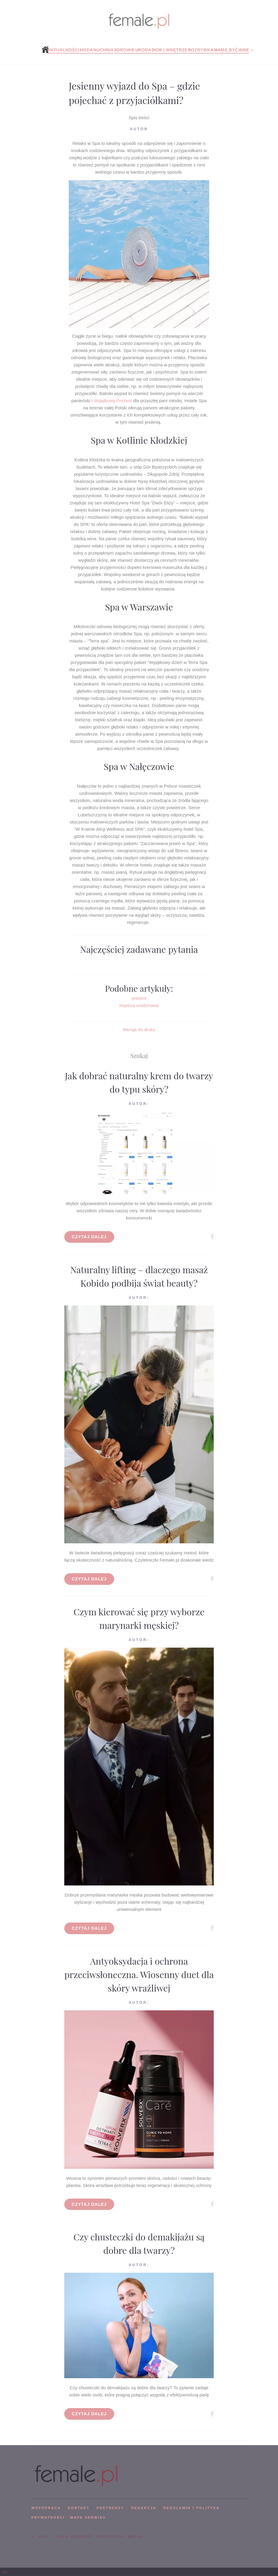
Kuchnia (103, 50)
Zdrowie (124, 50)
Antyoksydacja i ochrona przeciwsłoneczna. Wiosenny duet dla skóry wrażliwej (139, 1974)
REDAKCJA (143, 2508)
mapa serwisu (88, 2517)
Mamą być (226, 50)
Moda (86, 50)
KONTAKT (79, 2508)
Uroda (143, 50)
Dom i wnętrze (169, 50)
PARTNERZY (110, 2508)
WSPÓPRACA (46, 2508)
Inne (244, 50)
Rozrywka (201, 50)
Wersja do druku (139, 1029)
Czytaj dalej (89, 1236)
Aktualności (63, 50)
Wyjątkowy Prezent (113, 400)
